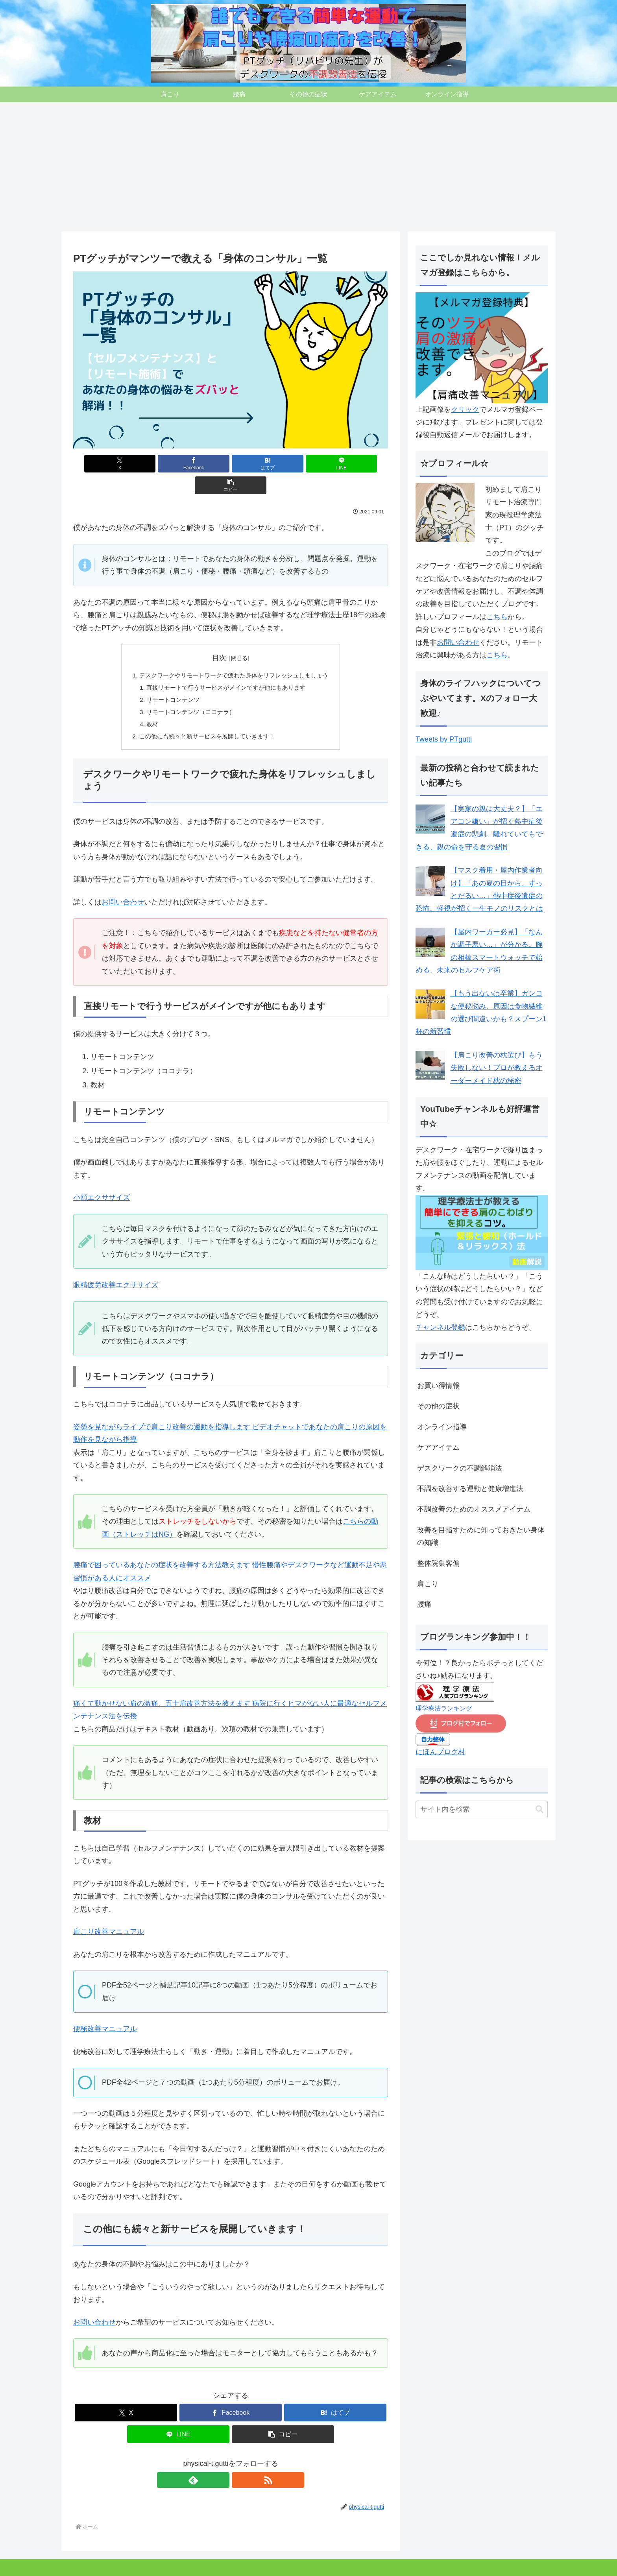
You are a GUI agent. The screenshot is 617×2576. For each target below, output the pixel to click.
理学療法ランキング (444, 1708)
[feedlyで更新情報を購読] (221, 2462)
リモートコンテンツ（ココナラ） (188, 692)
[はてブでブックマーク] (230, 463)
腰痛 (99, 2564)
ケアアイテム (170, 2564)
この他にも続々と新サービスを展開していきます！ (205, 717)
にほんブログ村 (440, 1752)
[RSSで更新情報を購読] (240, 2462)
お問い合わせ (123, 884)
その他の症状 (129, 2564)
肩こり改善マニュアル (108, 1913)
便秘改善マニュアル (105, 2011)
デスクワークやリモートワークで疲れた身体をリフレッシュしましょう (233, 653)
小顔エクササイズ (101, 1179)
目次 (219, 636)
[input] (482, 1809)
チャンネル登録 (440, 1327)
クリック (465, 409)
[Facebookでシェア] (178, 463)
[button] (336, 463)
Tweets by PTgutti (444, 739)
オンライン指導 (215, 2564)
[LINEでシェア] (283, 463)
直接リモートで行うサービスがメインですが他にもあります (226, 666)
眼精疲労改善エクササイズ (115, 1267)
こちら (497, 617)
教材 (147, 705)
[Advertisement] (308, 167)
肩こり (77, 2564)
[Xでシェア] (125, 463)
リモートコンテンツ (169, 679)
